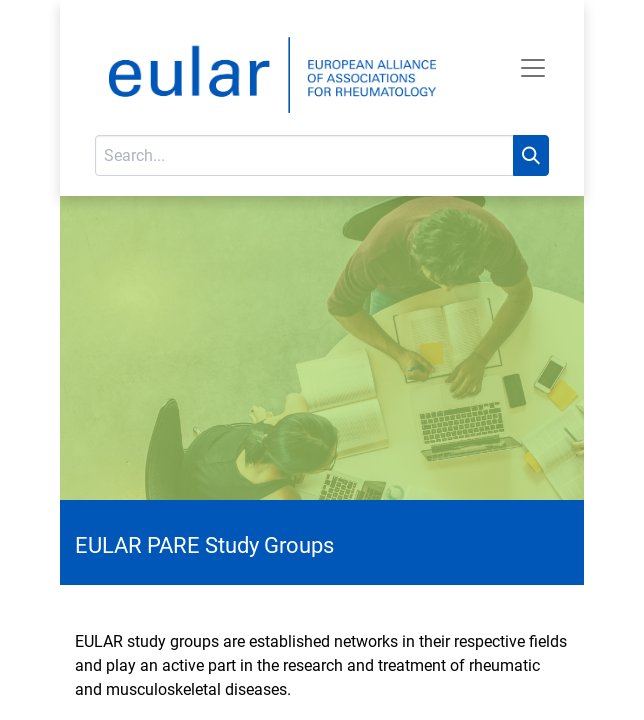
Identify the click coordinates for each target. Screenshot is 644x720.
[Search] (531, 155)
